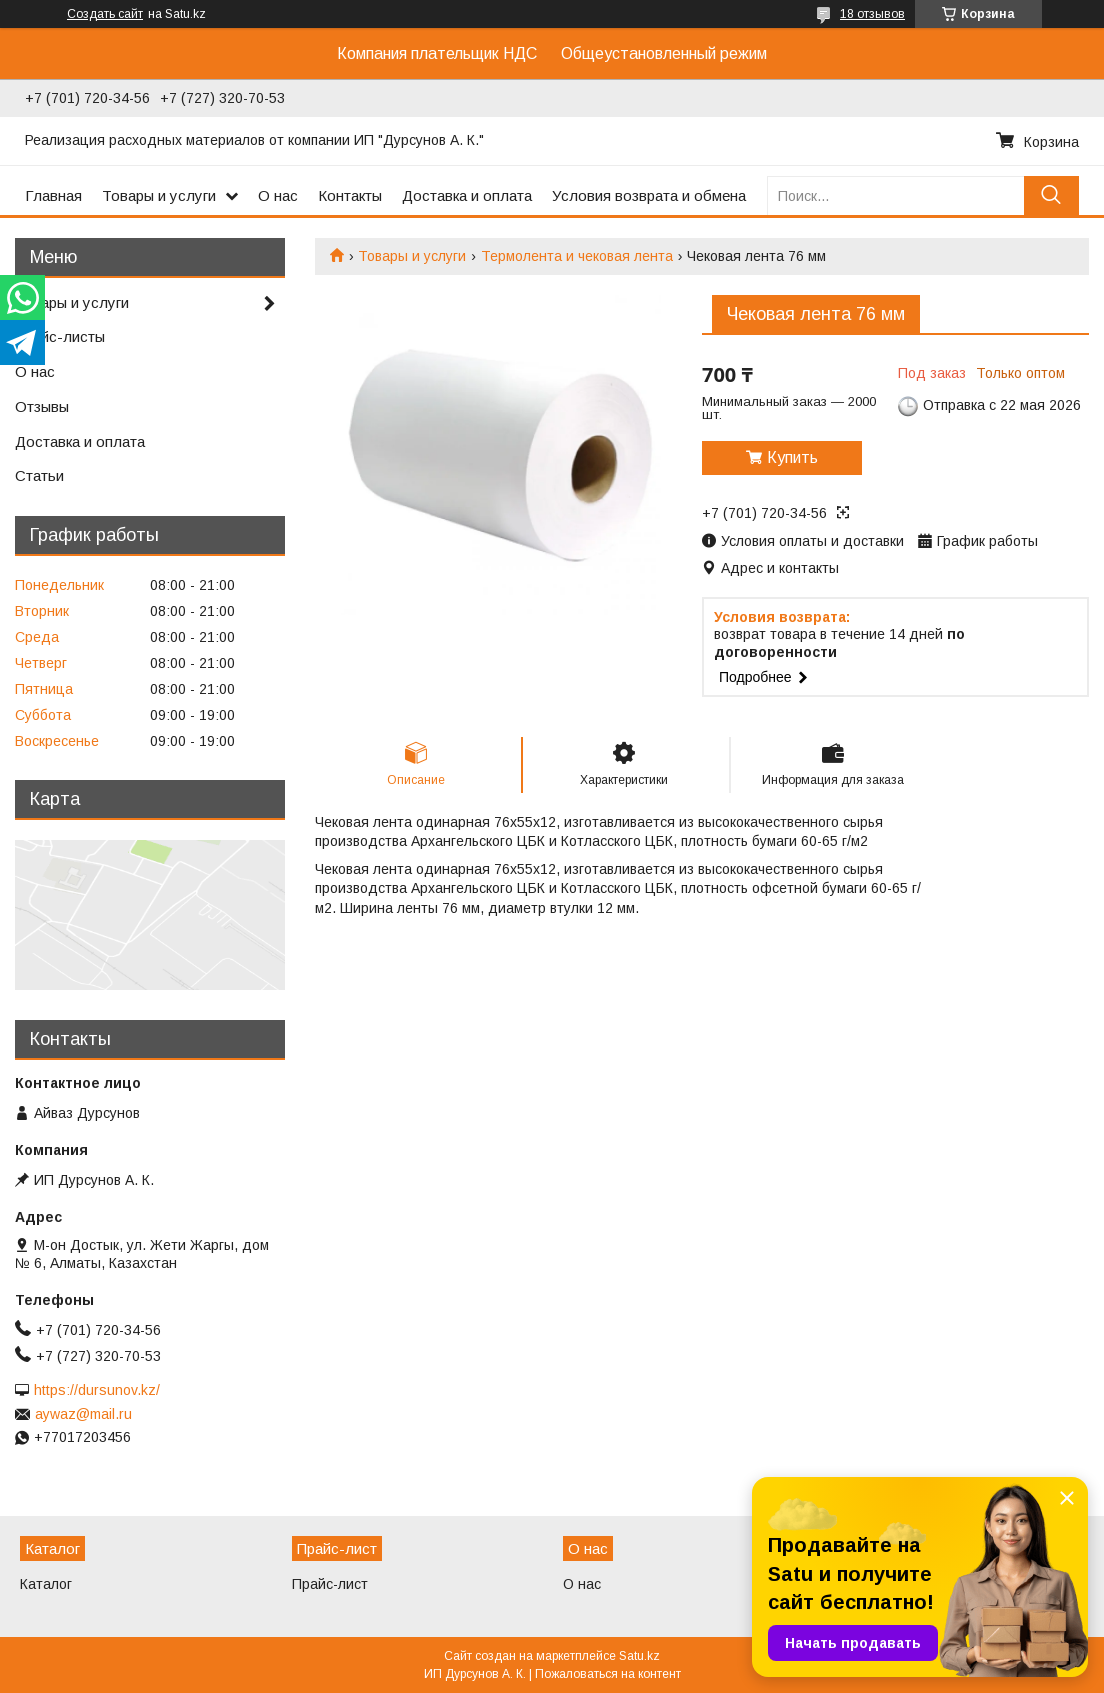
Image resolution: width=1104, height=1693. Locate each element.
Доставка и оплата (467, 195)
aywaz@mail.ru (83, 1414)
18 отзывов (872, 14)
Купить (792, 457)
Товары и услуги (159, 195)
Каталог (46, 1584)
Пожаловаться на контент (608, 1674)
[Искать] (1051, 195)
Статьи (39, 475)
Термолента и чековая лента (577, 256)
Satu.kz (639, 1656)
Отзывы (42, 406)
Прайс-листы (60, 336)
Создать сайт (105, 14)
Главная (53, 195)
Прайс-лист (330, 1584)
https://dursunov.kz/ (97, 1390)
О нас (278, 195)
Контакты (350, 195)
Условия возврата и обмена (649, 195)
